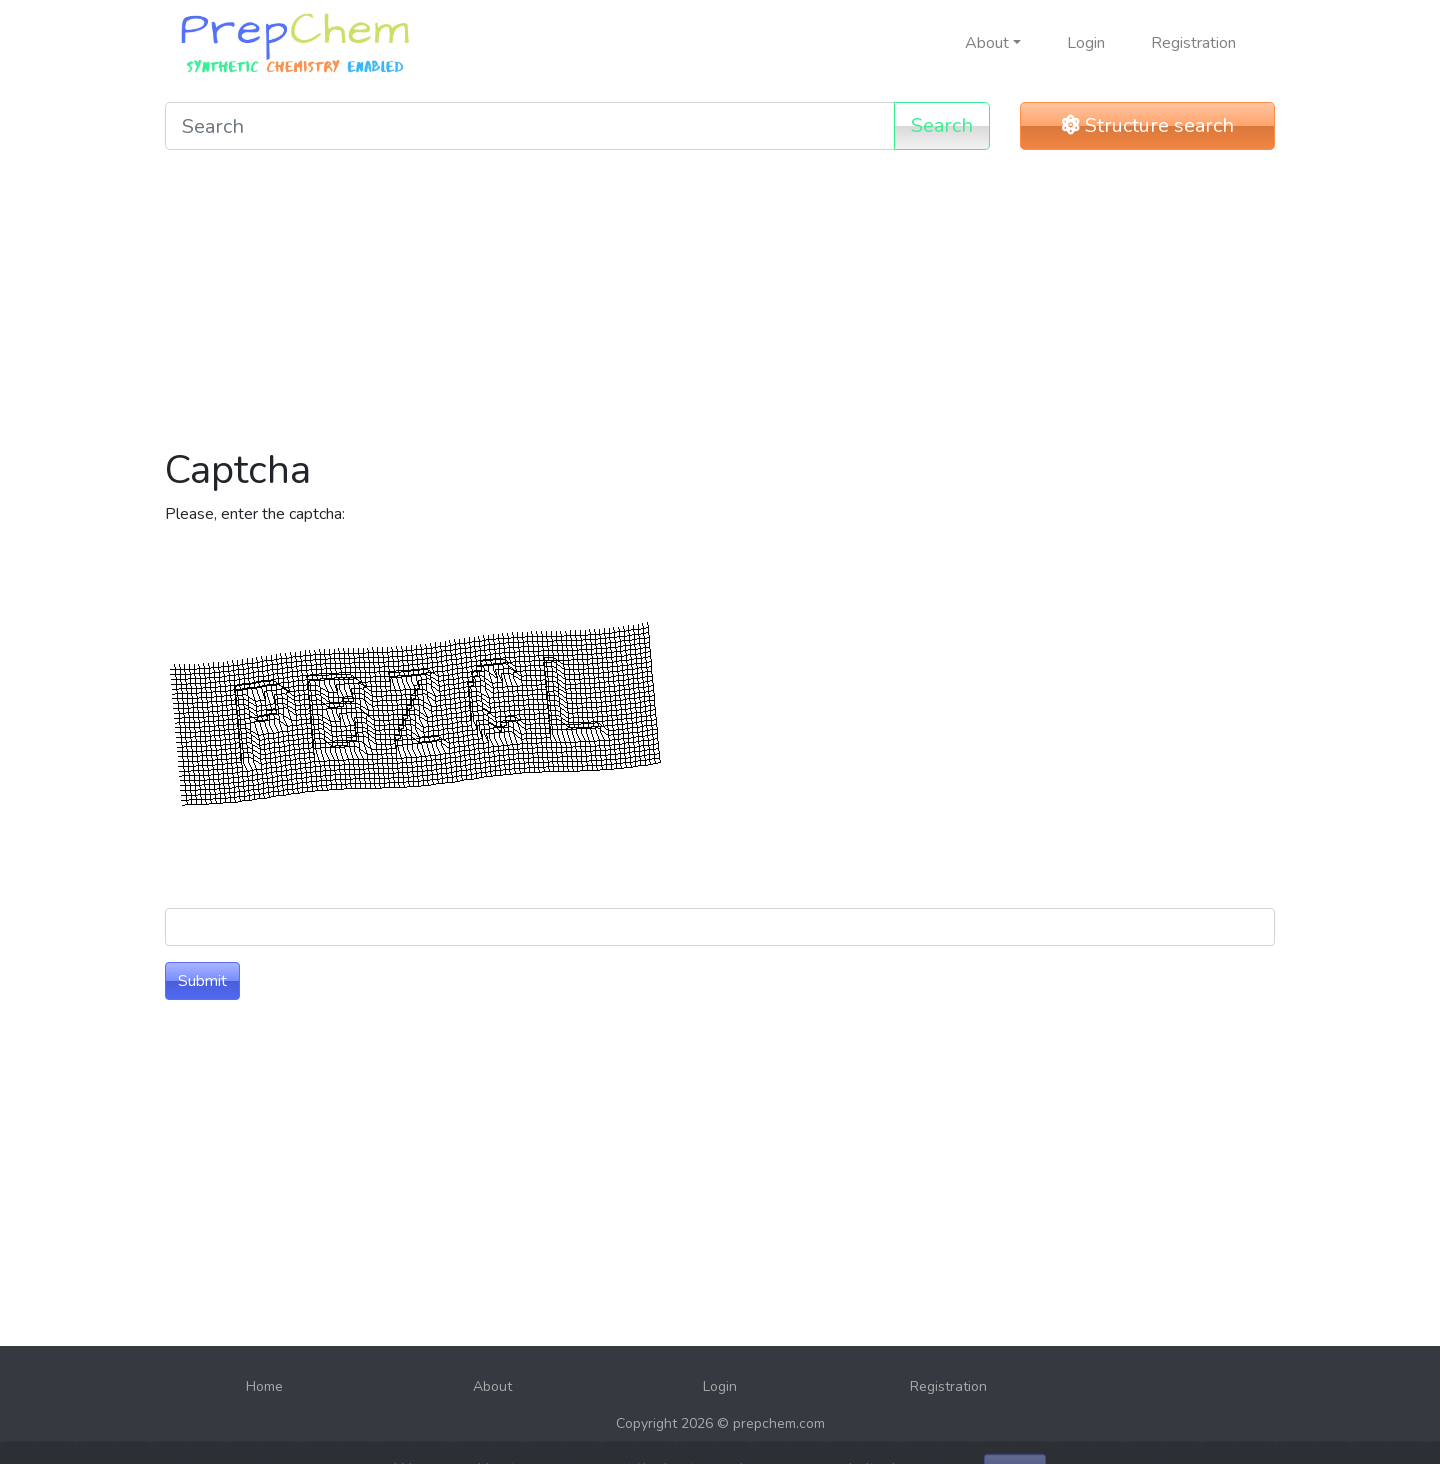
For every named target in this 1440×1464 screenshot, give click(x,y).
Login (1086, 43)
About (492, 1386)
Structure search (1148, 125)
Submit (202, 981)
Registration (1193, 43)
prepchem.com (779, 1423)
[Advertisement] (720, 306)
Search (942, 125)
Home (264, 1386)
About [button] (987, 43)
